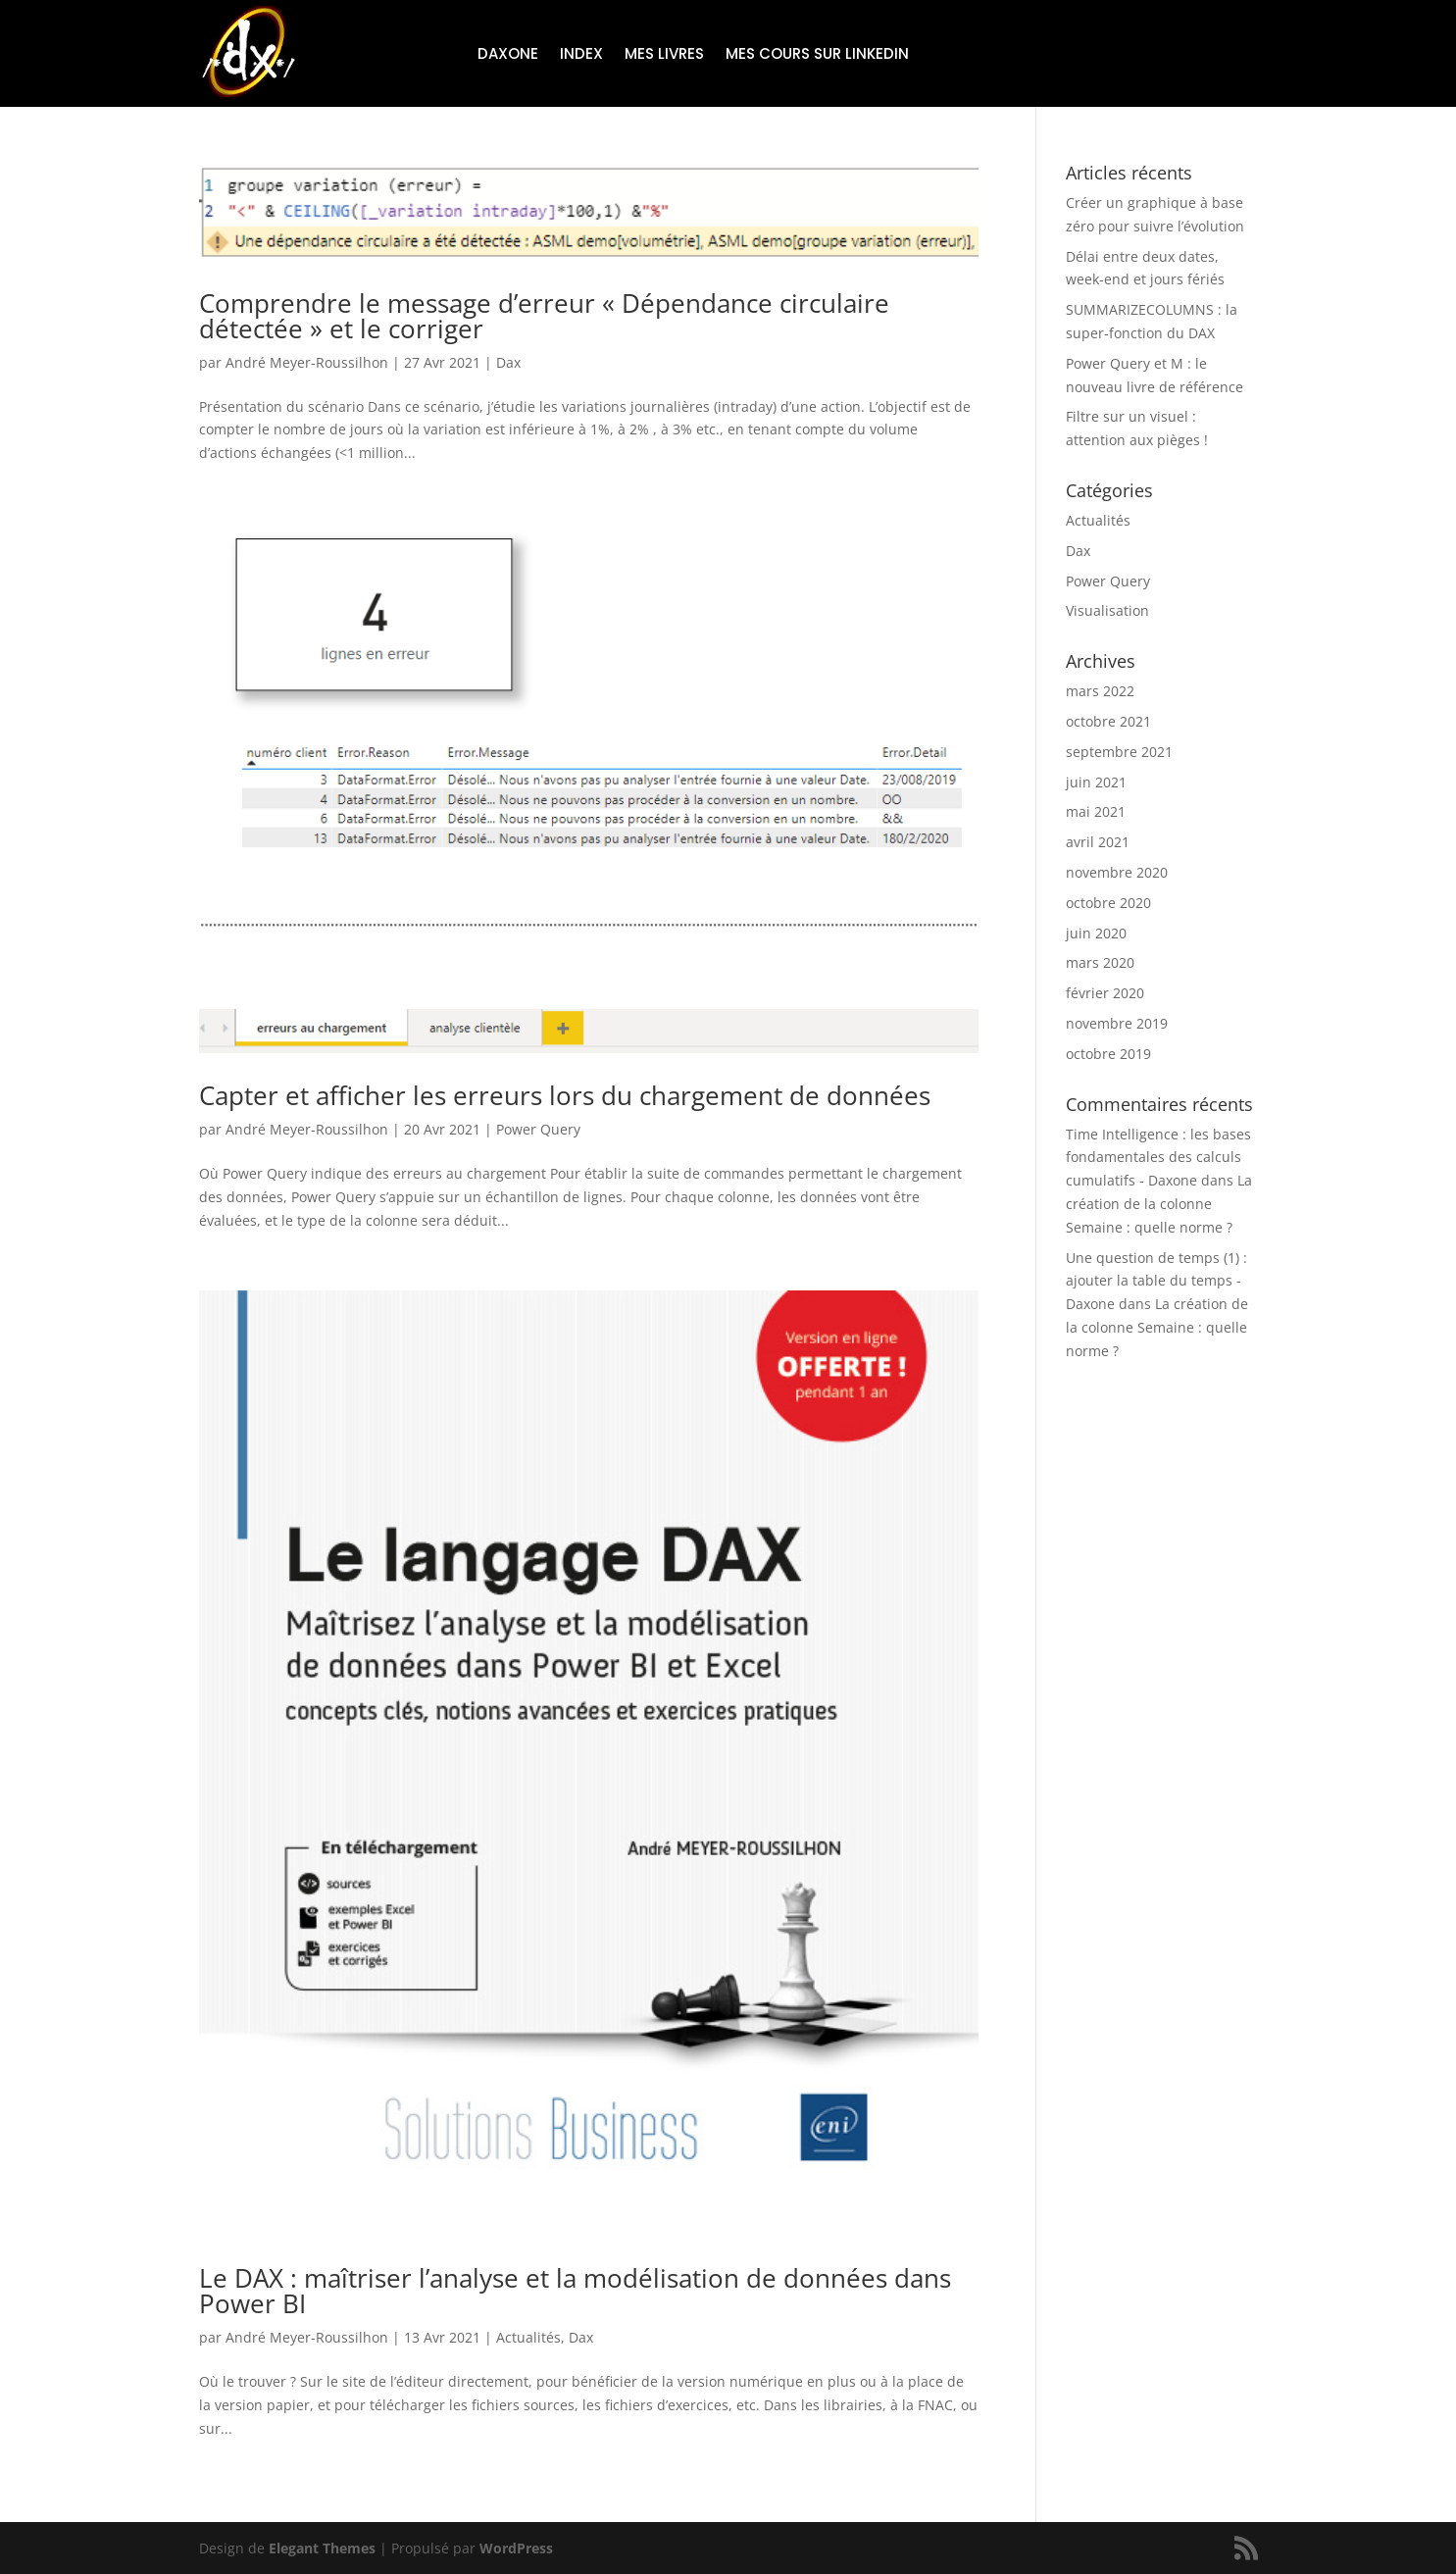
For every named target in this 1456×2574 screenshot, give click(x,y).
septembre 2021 (1119, 751)
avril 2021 (1098, 842)
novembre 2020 (1117, 872)
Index (581, 55)
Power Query (538, 1129)
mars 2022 (1100, 690)
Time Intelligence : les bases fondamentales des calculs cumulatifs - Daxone (1158, 1157)
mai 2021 (1096, 811)
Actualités (528, 2337)
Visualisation (1107, 610)
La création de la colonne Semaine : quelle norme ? (1159, 1204)
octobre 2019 (1108, 1053)
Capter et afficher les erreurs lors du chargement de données (564, 1095)
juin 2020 (1096, 933)
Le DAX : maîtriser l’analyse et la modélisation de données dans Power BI (575, 2290)
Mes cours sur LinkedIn (817, 55)
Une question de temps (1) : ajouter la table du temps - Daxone (1156, 1281)
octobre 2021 (1108, 721)
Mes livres (664, 55)
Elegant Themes (322, 2548)
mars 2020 (1100, 962)
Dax (508, 362)
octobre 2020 (1108, 902)
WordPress (516, 2548)
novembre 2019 (1117, 1023)
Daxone (507, 55)
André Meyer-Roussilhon (307, 362)
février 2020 (1105, 993)
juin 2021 (1096, 782)
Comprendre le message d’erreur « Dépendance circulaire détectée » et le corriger (544, 315)
